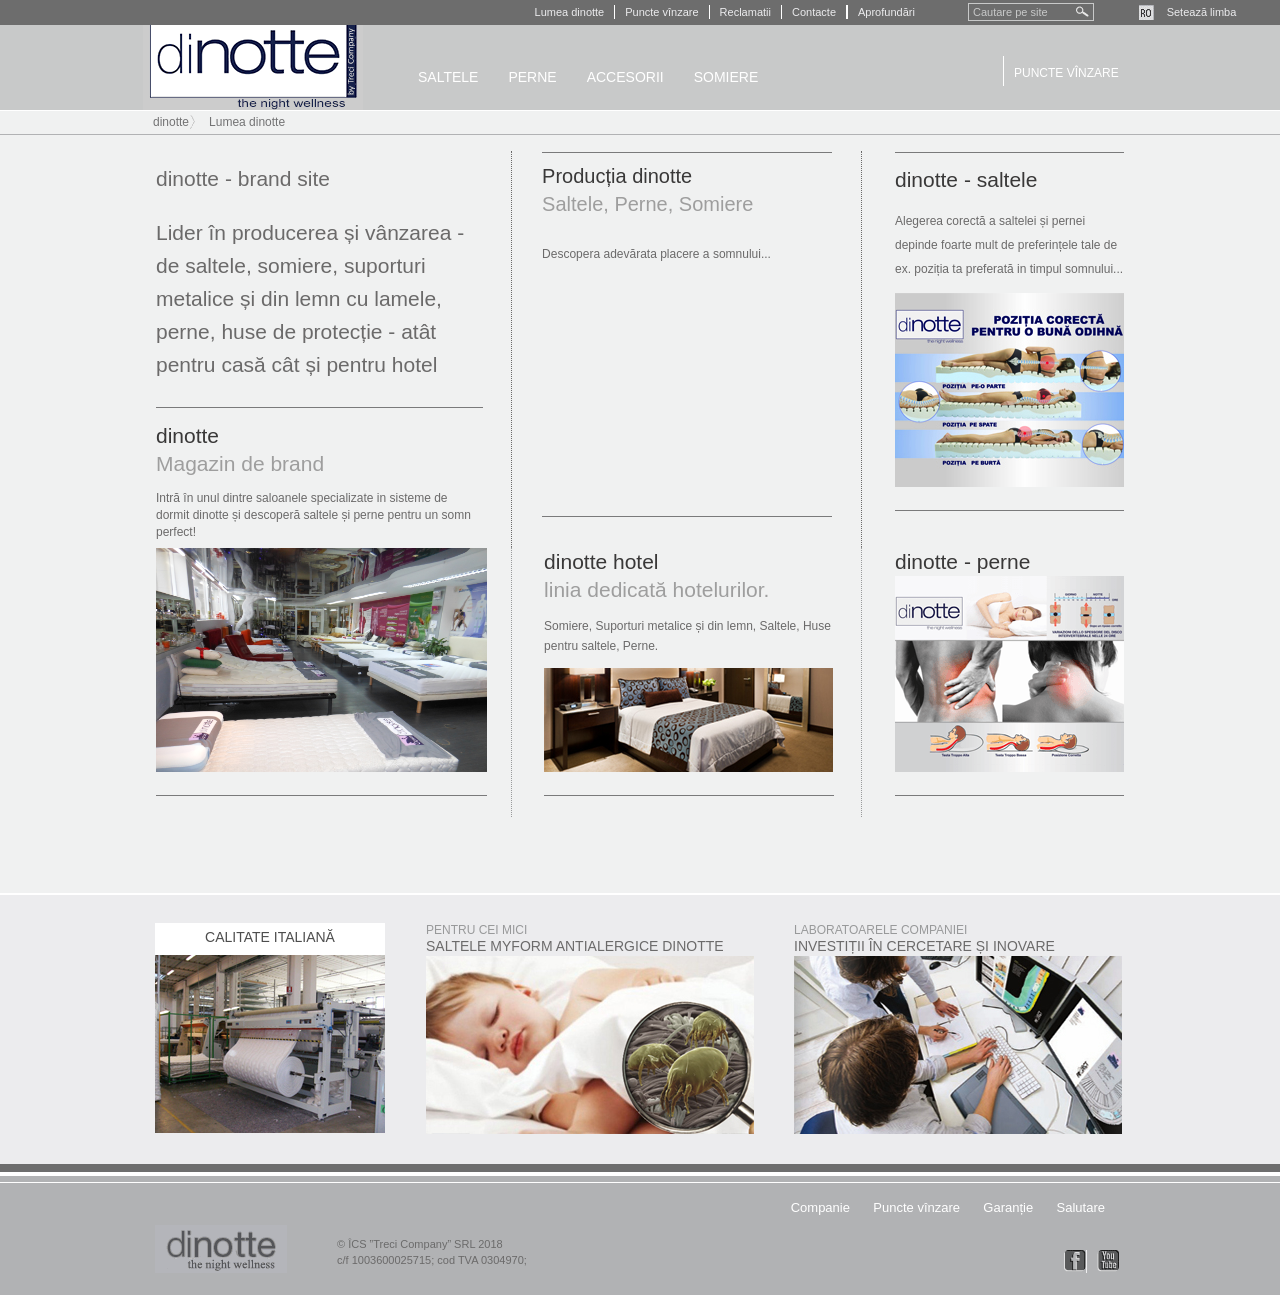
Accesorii (625, 77)
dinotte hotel (601, 561)
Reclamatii (745, 12)
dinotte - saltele (966, 179)
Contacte (814, 12)
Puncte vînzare (661, 12)
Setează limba (1202, 12)
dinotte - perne (962, 561)
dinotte (253, 67)
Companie (820, 1207)
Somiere (726, 77)
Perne (532, 77)
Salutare (1081, 1207)
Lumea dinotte (570, 12)
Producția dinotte (617, 176)
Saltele (448, 77)
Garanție (1008, 1207)
